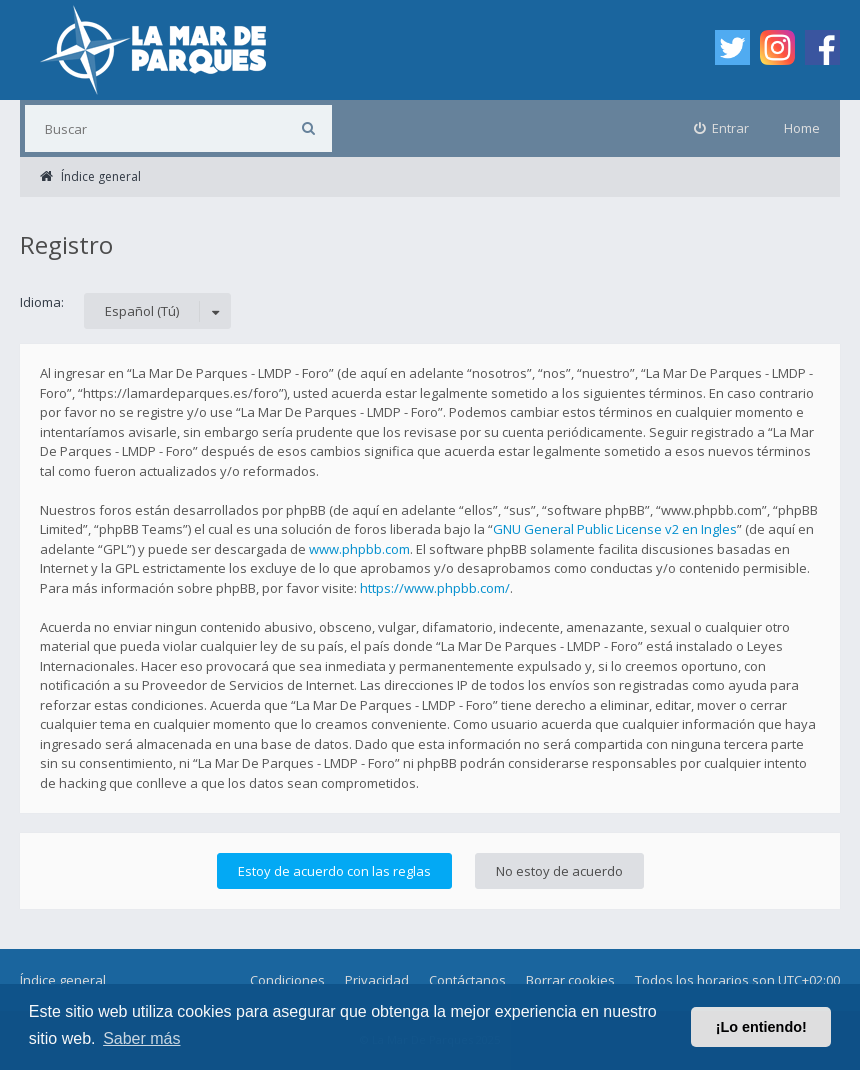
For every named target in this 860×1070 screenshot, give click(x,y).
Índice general (63, 980)
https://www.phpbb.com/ (435, 588)
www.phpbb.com (359, 549)
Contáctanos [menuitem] (467, 980)
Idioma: (42, 302)
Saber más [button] (141, 1038)
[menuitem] (722, 128)
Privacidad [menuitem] (377, 980)
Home (802, 128)
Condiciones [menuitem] (287, 980)
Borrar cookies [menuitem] (570, 980)
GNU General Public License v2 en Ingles (615, 529)
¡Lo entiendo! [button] (761, 1027)
